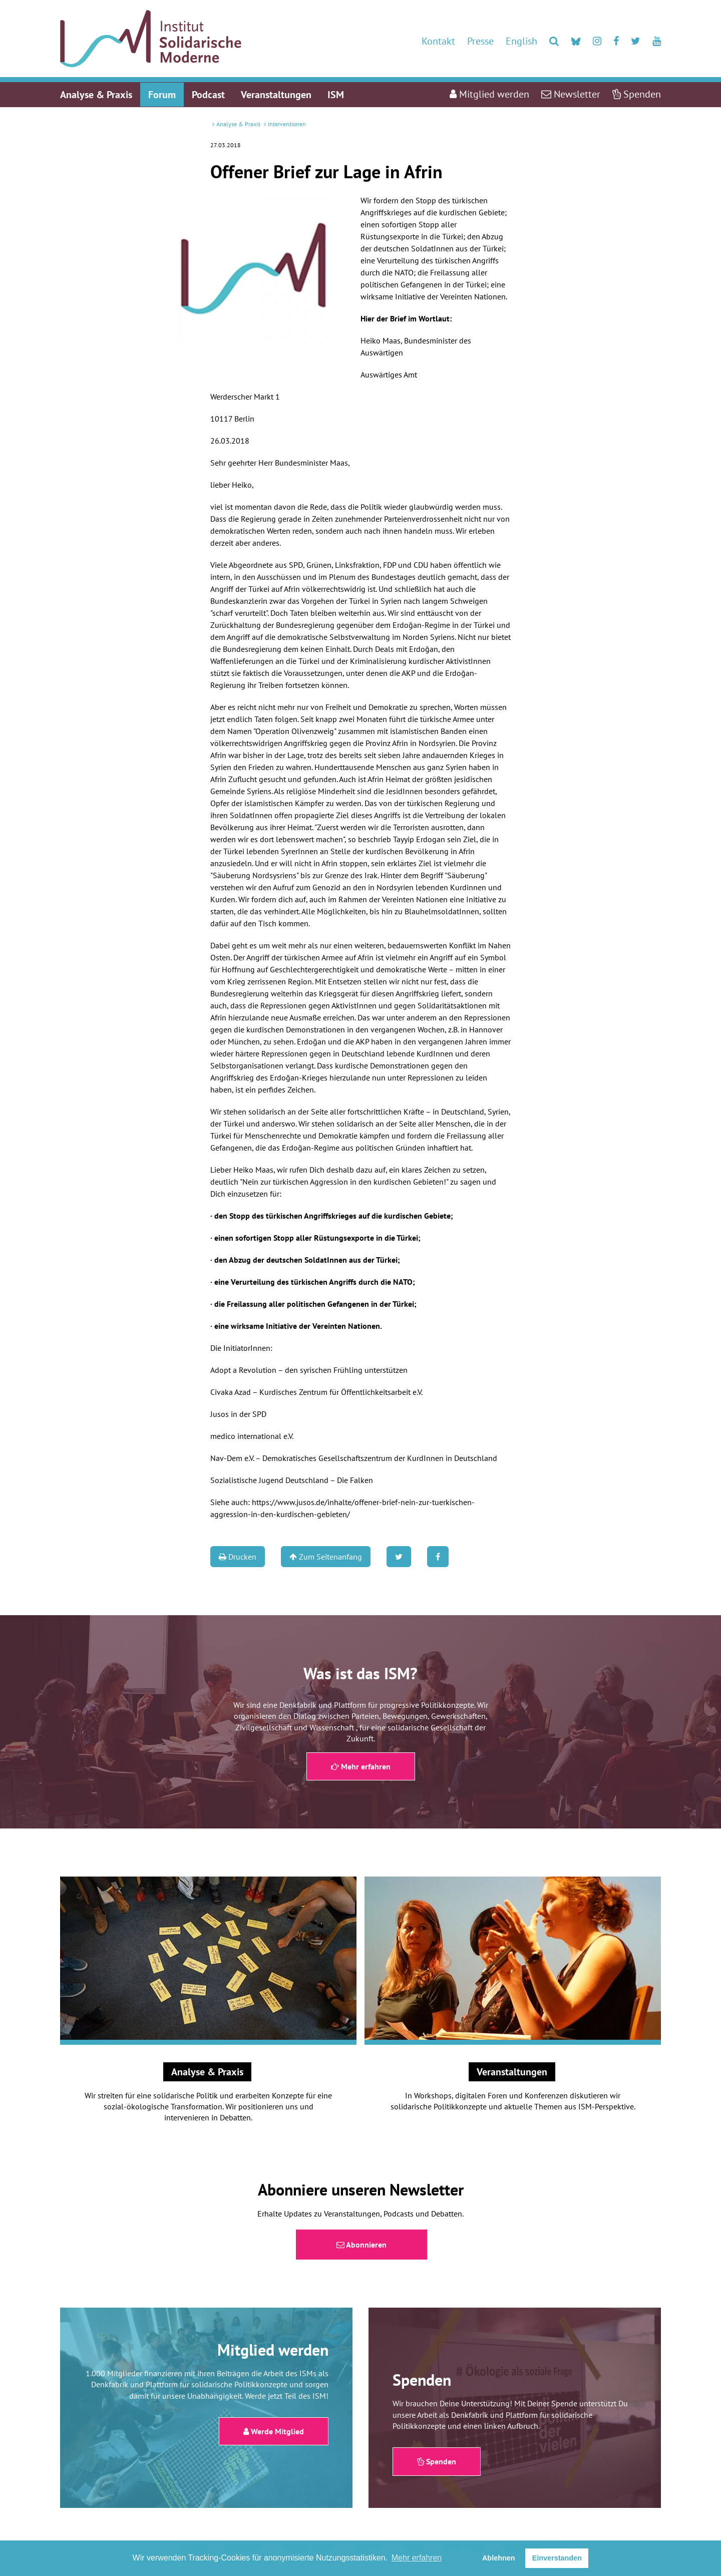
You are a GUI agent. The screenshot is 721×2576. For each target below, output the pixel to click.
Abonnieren (361, 2245)
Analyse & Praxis (238, 124)
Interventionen (287, 124)
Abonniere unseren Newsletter (361, 2189)
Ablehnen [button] (498, 2558)
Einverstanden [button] (557, 2558)
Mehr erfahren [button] (417, 2557)
